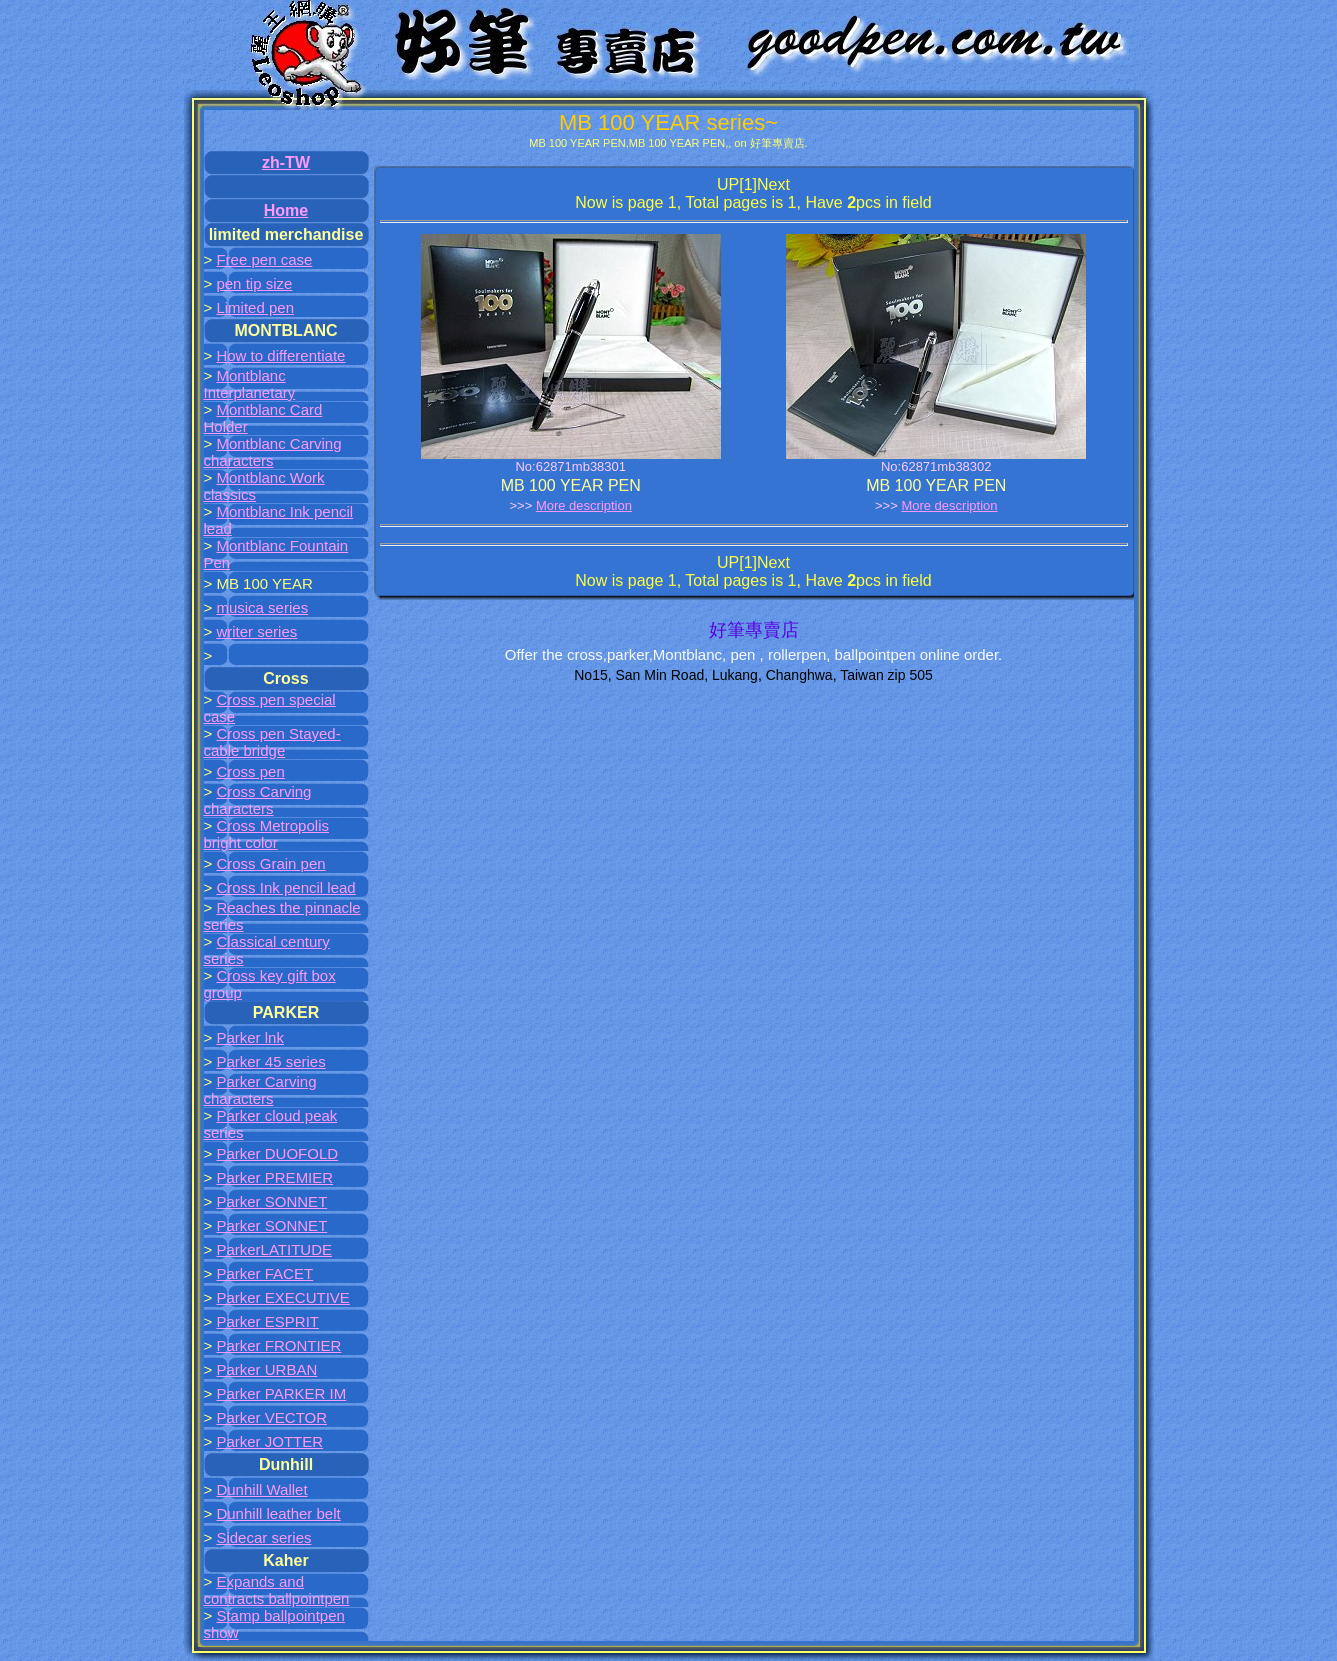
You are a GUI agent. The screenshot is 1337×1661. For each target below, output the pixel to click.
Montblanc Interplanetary (250, 384)
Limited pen (255, 307)
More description (584, 505)
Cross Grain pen (270, 863)
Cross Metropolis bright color (266, 834)
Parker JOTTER (269, 1441)
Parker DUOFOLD (277, 1153)
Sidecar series (263, 1537)
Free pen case (264, 259)
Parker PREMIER (274, 1177)
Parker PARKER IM (281, 1393)
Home (286, 210)
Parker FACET (264, 1273)
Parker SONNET (271, 1201)
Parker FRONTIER (278, 1345)
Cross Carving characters (258, 800)
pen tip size (254, 283)
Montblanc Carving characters (273, 452)
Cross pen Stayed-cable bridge (272, 742)
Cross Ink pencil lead (285, 887)
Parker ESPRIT (267, 1321)
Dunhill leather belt (278, 1513)
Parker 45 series (270, 1061)
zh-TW (286, 162)
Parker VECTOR (271, 1417)
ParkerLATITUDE (274, 1249)
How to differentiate (280, 355)
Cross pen (250, 771)
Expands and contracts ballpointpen (277, 1590)
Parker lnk (250, 1037)
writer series (256, 631)
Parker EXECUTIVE (282, 1297)
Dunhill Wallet (261, 1489)
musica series (262, 607)
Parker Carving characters (260, 1090)
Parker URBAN (266, 1369)
